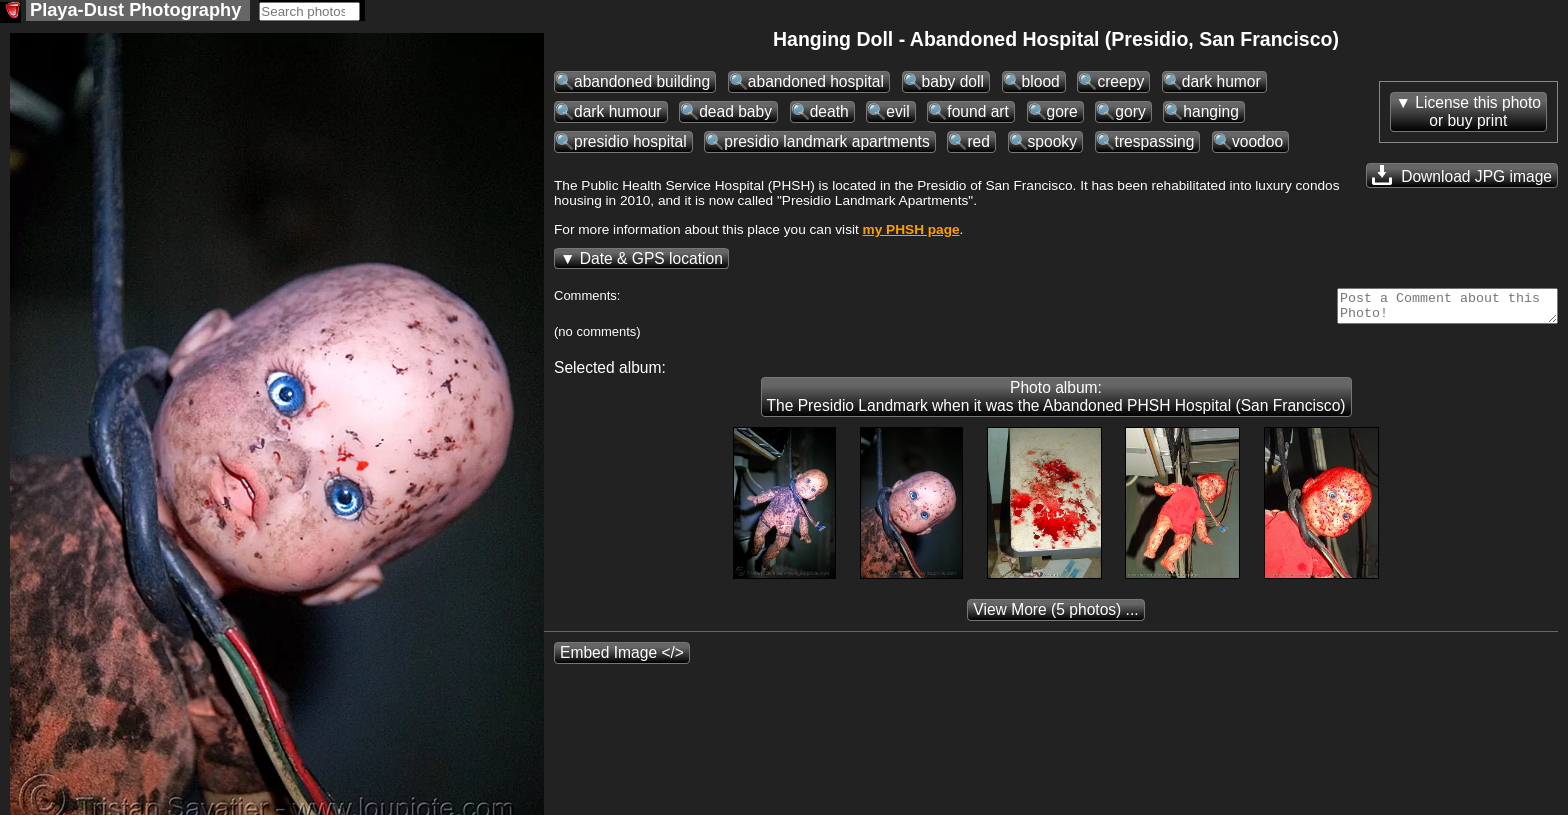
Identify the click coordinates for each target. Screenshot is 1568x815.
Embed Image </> (622, 660)
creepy (1120, 83)
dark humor (1221, 83)
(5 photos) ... (1055, 617)
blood (1041, 83)
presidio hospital (630, 143)
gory (1130, 113)
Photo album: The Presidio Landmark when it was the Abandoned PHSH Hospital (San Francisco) (1056, 404)
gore (1062, 113)
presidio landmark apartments (826, 143)
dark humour (618, 113)
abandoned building (642, 83)
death (829, 113)
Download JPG (1462, 177)
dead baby (735, 113)
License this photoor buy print (1478, 113)
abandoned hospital (816, 83)
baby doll (953, 83)
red (978, 143)
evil (897, 113)
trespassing (1155, 143)
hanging (1211, 113)
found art (978, 113)
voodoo (1257, 143)
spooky (1052, 143)
